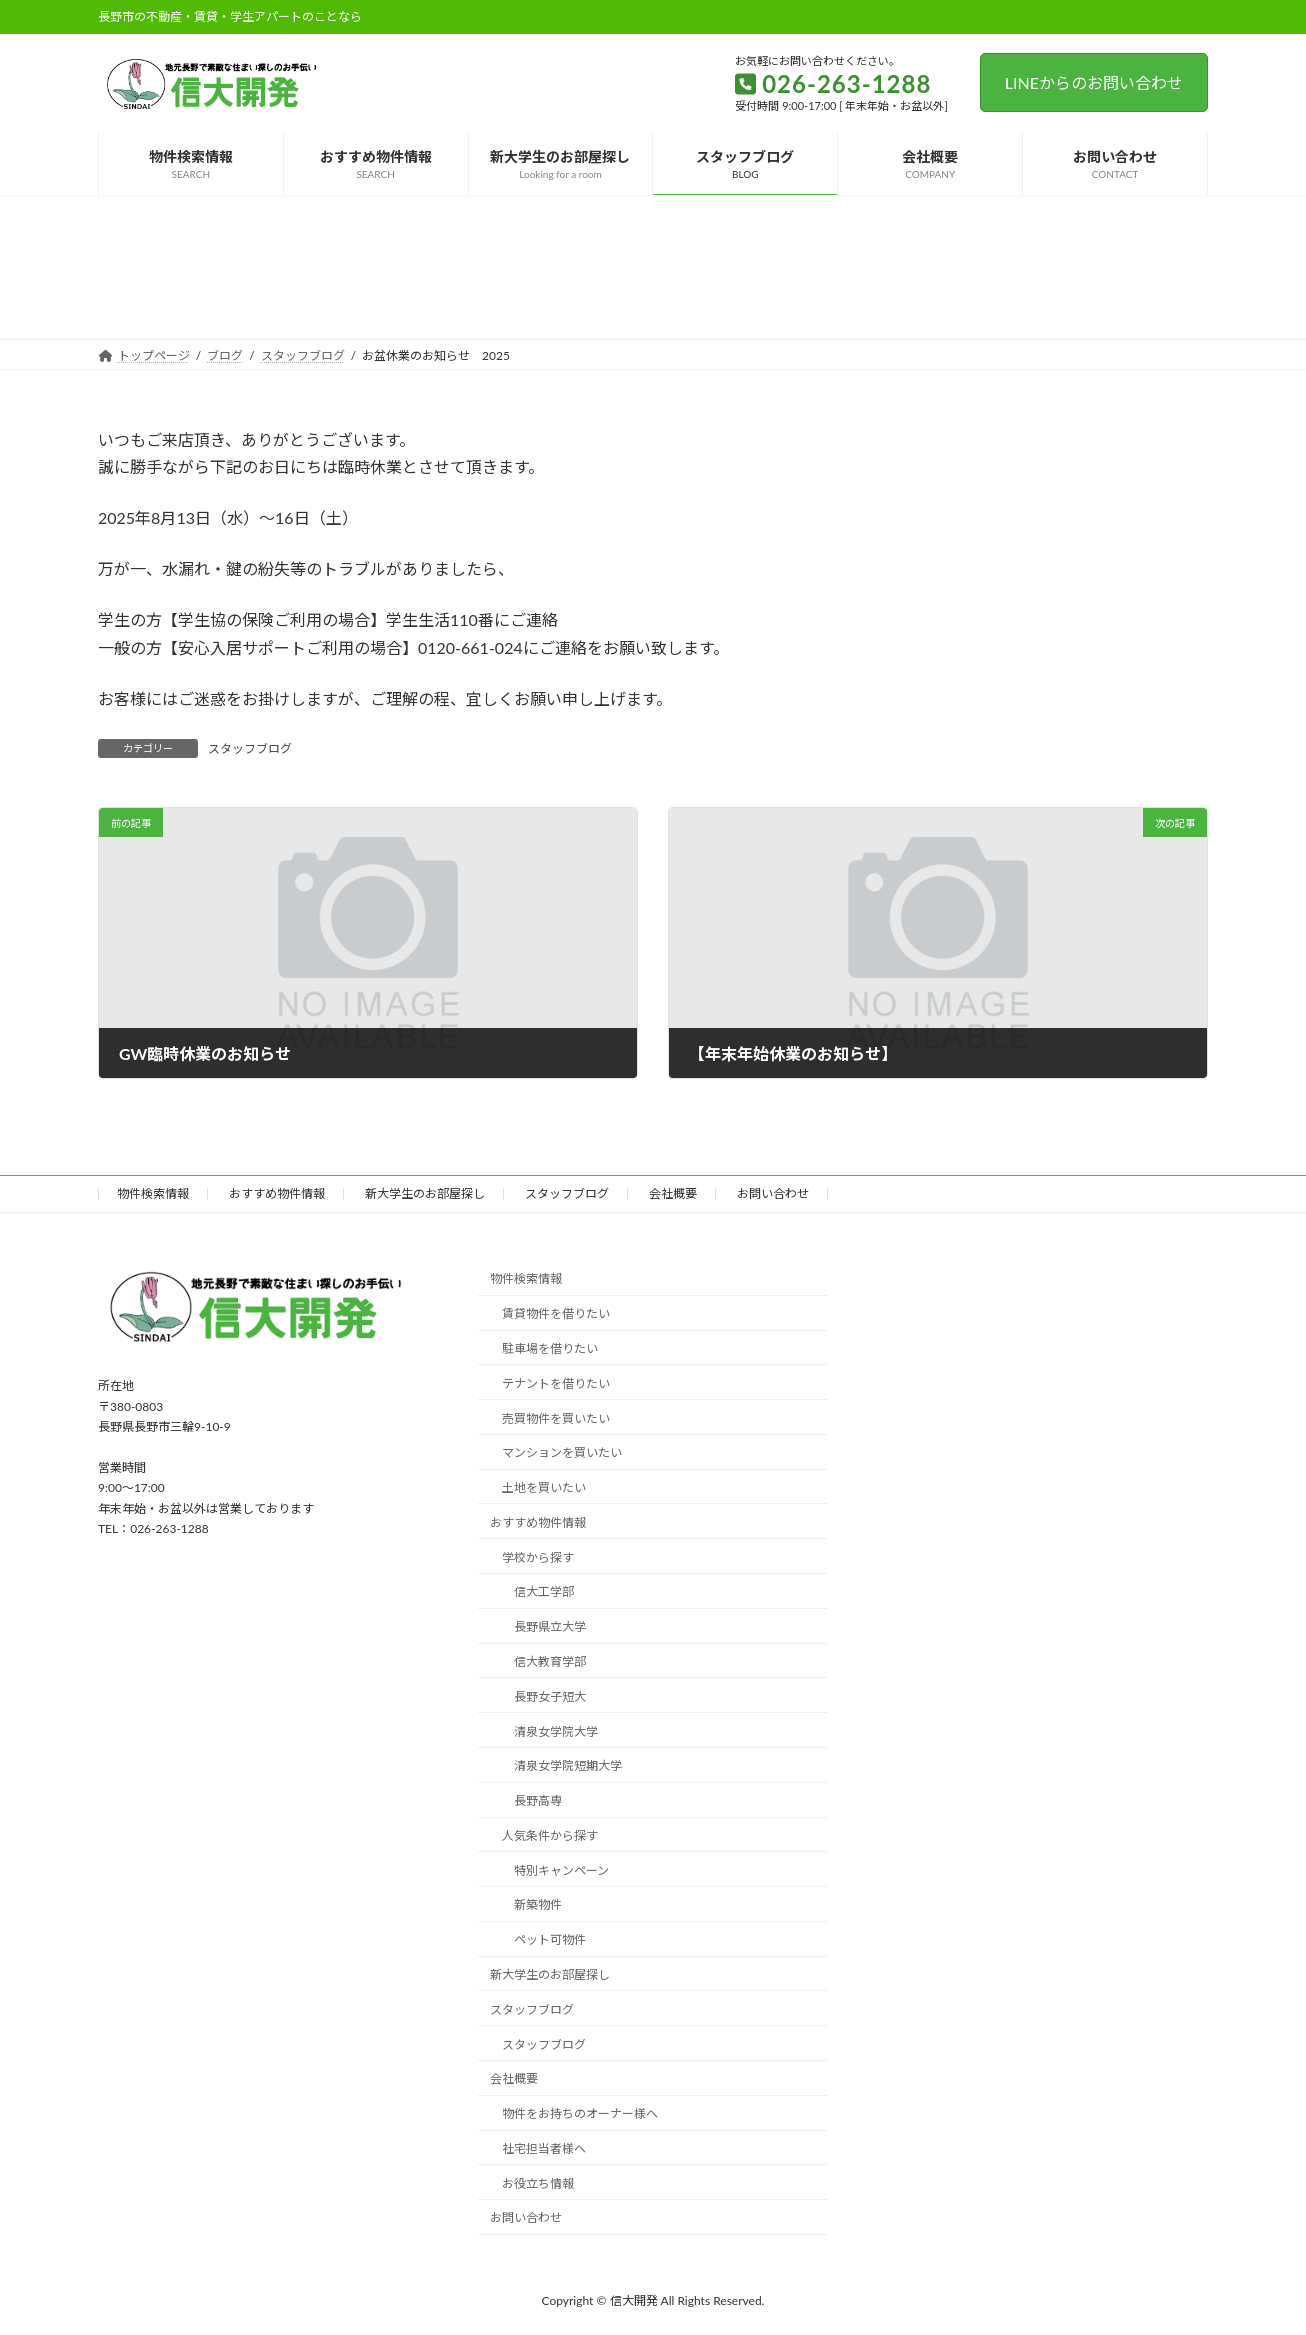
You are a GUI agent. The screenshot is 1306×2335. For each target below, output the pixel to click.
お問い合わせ (773, 1193)
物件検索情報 (153, 1193)
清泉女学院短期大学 (568, 1765)
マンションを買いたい (562, 1452)
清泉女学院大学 (556, 1731)
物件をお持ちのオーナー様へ (580, 2113)
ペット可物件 (550, 1939)
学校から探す (538, 1557)
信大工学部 (544, 1592)
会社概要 (673, 1193)
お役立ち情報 (538, 2183)
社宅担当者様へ (544, 2148)
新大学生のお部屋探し (425, 1193)
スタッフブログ (250, 748)
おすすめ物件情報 (277, 1193)
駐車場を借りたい (550, 1348)
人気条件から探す (550, 1835)
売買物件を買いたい (556, 1418)
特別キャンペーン (561, 1870)
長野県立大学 (550, 1626)
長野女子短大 (550, 1696)
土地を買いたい (544, 1487)
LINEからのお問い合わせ (1094, 82)
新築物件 (538, 1905)
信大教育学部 (550, 1661)
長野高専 (538, 1800)
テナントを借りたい (556, 1383)
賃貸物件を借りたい (556, 1313)
